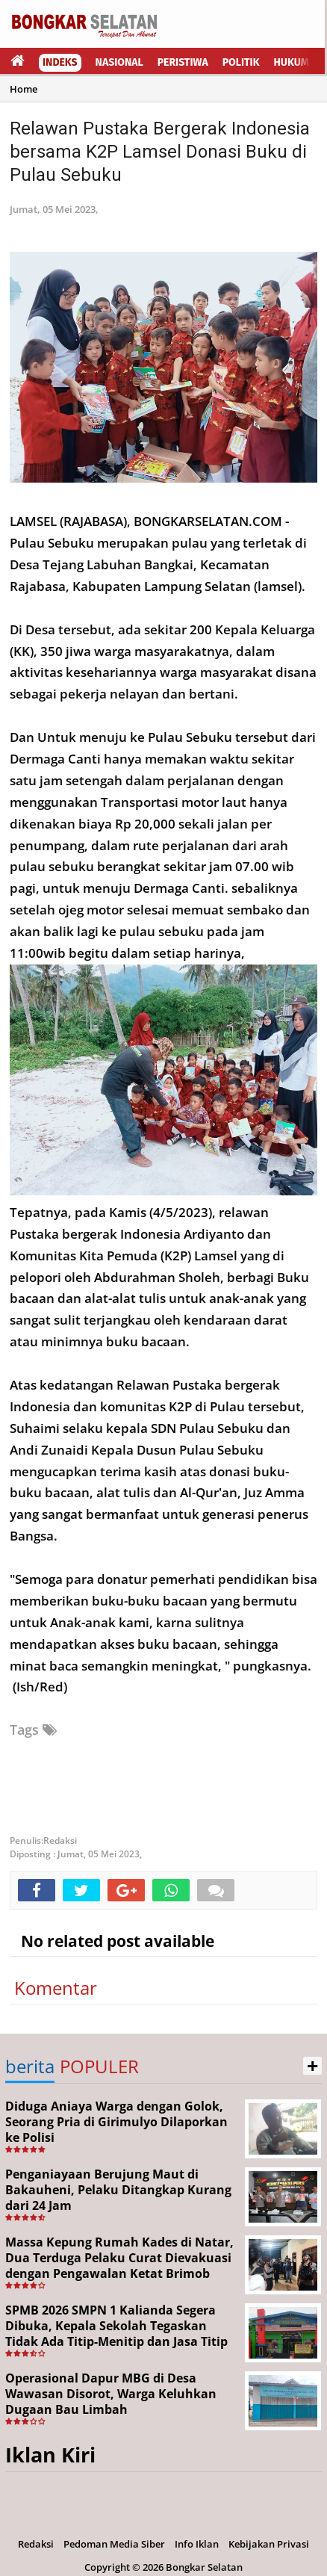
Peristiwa (183, 62)
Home (23, 89)
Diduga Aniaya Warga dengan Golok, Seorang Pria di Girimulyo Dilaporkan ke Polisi (116, 2122)
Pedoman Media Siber (114, 2544)
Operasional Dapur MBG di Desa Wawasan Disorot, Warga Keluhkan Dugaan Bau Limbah (111, 2394)
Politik (241, 62)
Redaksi (36, 2544)
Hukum (291, 62)
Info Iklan (197, 2544)
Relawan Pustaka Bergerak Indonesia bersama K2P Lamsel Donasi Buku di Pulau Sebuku (160, 151)
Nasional (119, 62)
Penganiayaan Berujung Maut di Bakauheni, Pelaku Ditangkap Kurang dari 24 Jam (118, 2190)
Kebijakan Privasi (268, 2544)
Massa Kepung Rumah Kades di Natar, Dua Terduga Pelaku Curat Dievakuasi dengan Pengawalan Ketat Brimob (119, 2258)
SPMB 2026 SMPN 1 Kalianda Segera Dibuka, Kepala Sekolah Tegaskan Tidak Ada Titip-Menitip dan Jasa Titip (116, 2326)
